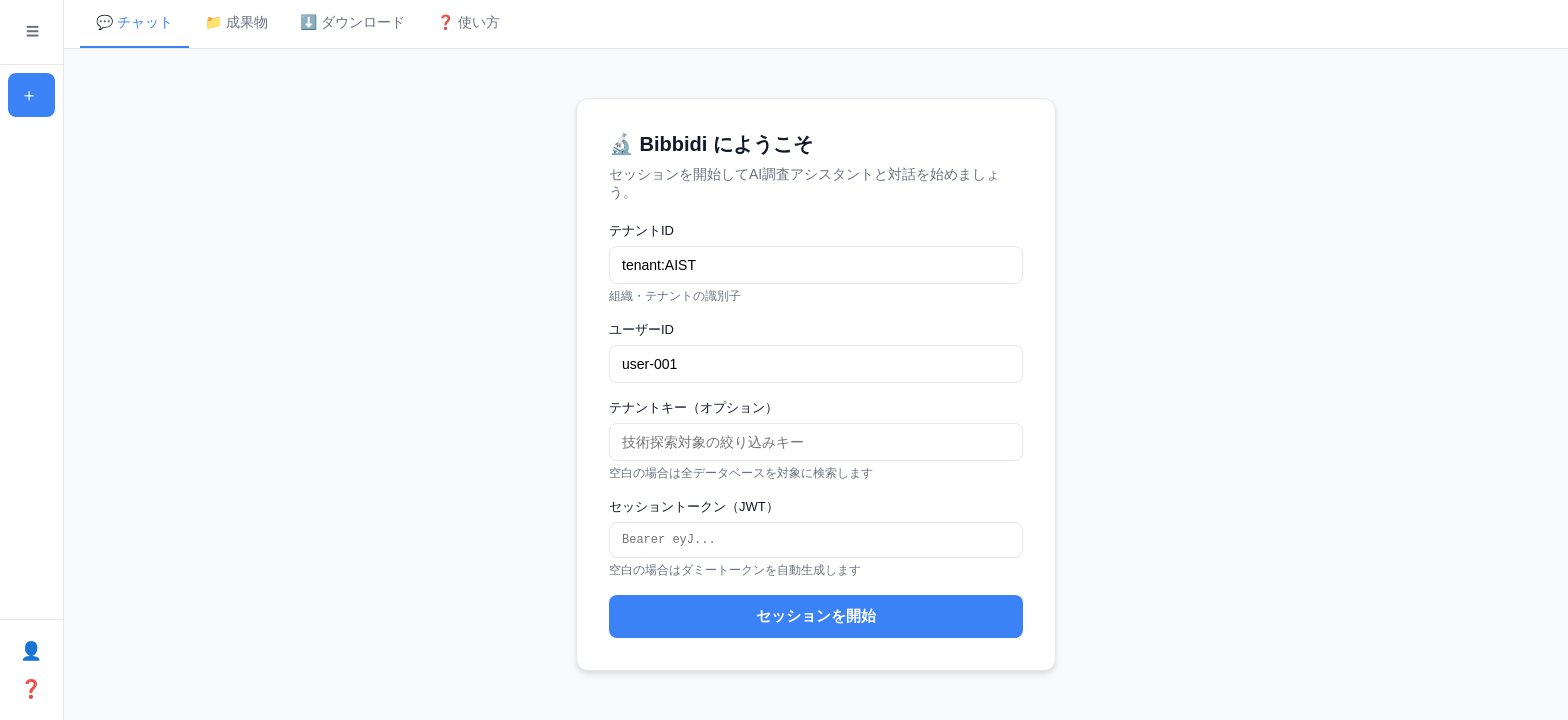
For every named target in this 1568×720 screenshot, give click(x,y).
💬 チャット (134, 22)
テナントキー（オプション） (693, 406)
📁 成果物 (236, 22)
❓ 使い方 (468, 22)
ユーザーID (641, 328)
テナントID (641, 229)
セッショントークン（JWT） (694, 505)
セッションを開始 (816, 617)
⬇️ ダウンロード (352, 22)
